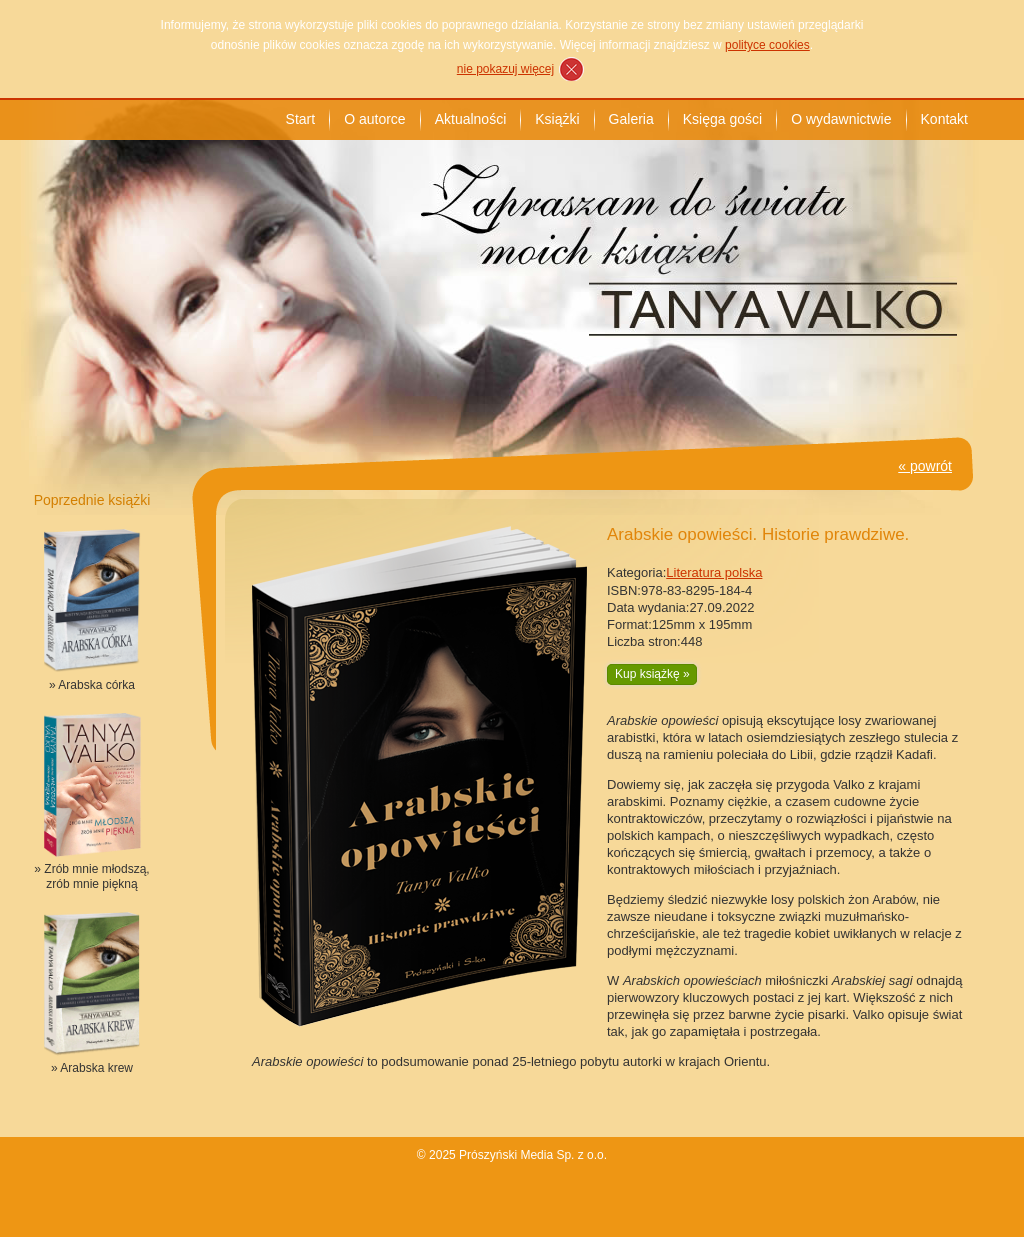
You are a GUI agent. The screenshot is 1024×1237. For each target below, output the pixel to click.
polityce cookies (767, 45)
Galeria (631, 119)
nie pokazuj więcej (505, 69)
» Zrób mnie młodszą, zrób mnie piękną (91, 876)
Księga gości (722, 119)
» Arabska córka (92, 685)
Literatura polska (714, 572)
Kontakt (944, 119)
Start (301, 119)
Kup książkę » (652, 674)
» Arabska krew (92, 1068)
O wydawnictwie (841, 119)
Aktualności (471, 119)
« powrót (925, 466)
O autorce (374, 119)
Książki (557, 119)
